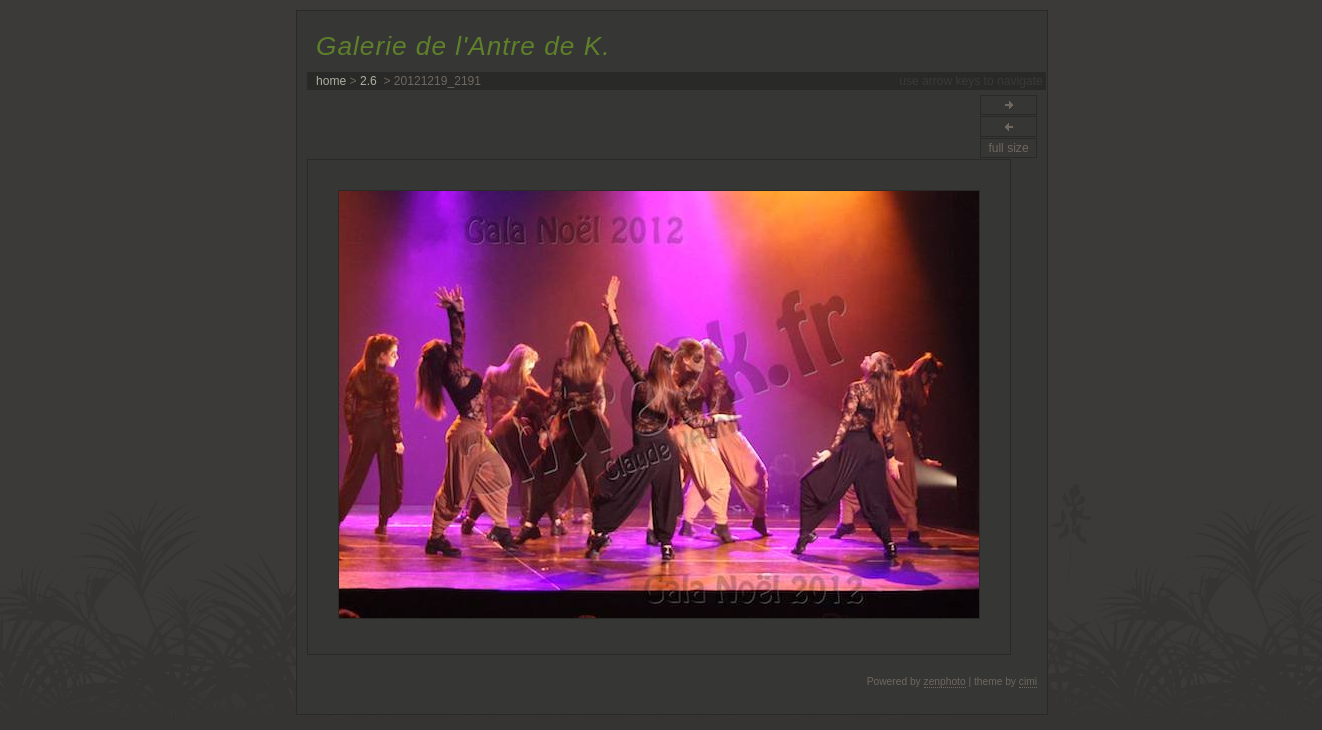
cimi (1028, 681)
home (331, 81)
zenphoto (945, 681)
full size (1008, 148)
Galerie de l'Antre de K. (463, 46)
